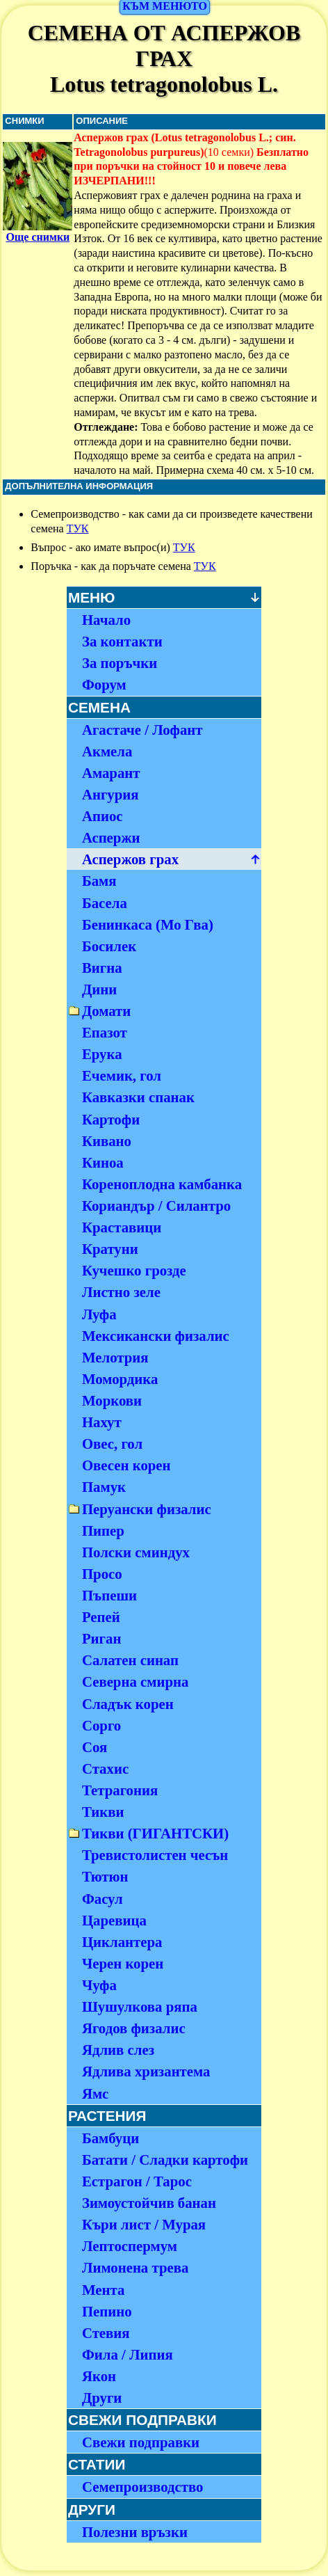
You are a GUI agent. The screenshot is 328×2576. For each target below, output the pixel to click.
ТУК (78, 528)
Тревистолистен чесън (155, 1855)
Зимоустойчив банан (149, 2203)
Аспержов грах (130, 859)
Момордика (120, 1379)
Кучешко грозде (134, 1270)
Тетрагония (120, 1790)
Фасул (102, 1899)
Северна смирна (135, 1681)
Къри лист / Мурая (144, 2224)
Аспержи (111, 837)
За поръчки (119, 663)
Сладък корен (128, 1704)
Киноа (103, 1162)
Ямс (95, 2093)
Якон (99, 2376)
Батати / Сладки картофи (165, 2160)
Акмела (107, 751)
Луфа (99, 1314)
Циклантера (122, 1942)
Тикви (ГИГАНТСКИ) (155, 1833)
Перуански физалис (146, 1509)
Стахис (105, 1768)
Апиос (102, 816)
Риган (102, 1638)
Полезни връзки (135, 2532)
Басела (104, 903)
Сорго (101, 1725)
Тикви (103, 1812)
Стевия (106, 2333)
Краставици (121, 1227)
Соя (94, 1747)
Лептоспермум (129, 2246)
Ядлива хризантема (146, 2071)
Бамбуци (110, 2138)
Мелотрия (115, 1357)
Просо (102, 1574)
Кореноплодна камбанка (162, 1184)
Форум (104, 684)
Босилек (109, 946)
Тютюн (105, 1876)
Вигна (102, 968)
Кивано (106, 1141)
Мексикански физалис (155, 1336)
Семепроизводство (143, 2487)
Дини (99, 989)
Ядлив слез (118, 2050)
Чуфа (99, 1985)
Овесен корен (126, 1465)
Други (102, 2398)
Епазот (104, 1032)
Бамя (99, 881)
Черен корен (122, 1963)
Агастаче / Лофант (142, 730)
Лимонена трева (135, 2267)
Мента (103, 2290)
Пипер (103, 1530)
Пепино (107, 2311)
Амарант (111, 773)
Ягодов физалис (134, 2028)
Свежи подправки (140, 2442)
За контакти (122, 641)
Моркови (112, 1400)
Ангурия (110, 794)
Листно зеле (121, 1292)
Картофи (111, 1119)
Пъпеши (109, 1595)
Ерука (102, 1054)
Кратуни (110, 1249)
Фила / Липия (127, 2354)
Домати (106, 1011)
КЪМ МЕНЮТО (164, 6)
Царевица (114, 1920)
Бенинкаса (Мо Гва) (147, 924)
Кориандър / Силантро (156, 1206)
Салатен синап (130, 1660)
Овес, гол (112, 1444)
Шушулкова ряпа (139, 2006)
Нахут (102, 1422)
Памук (104, 1487)
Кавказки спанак (138, 1097)
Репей (101, 1617)
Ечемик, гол (121, 1075)
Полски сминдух (136, 1552)
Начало (106, 620)
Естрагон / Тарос (137, 2181)
